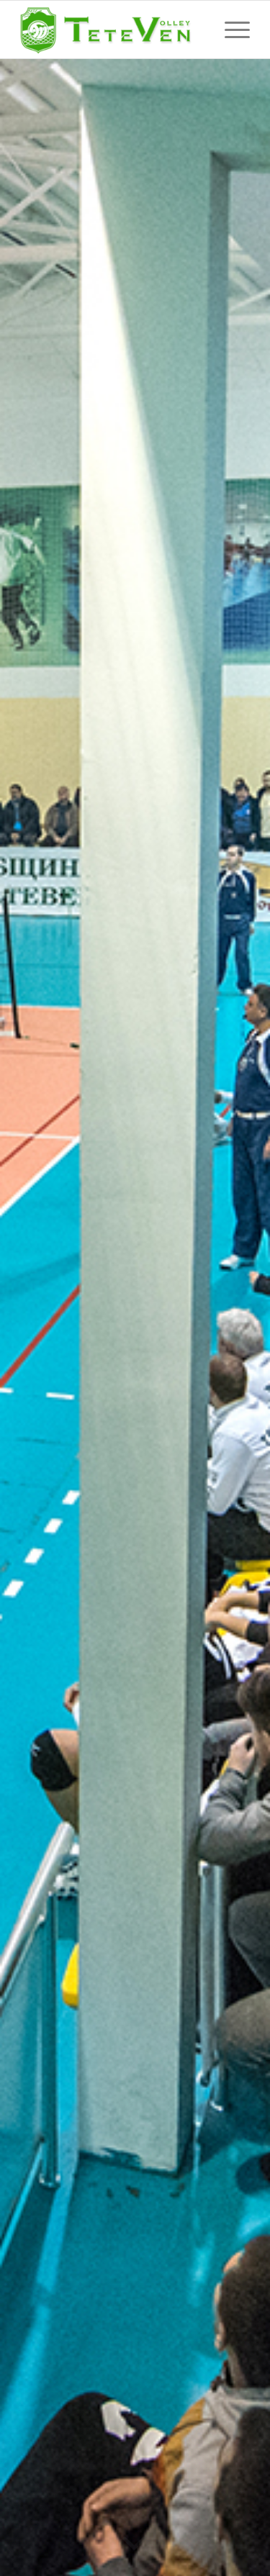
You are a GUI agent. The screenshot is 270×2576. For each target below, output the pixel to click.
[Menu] (230, 29)
